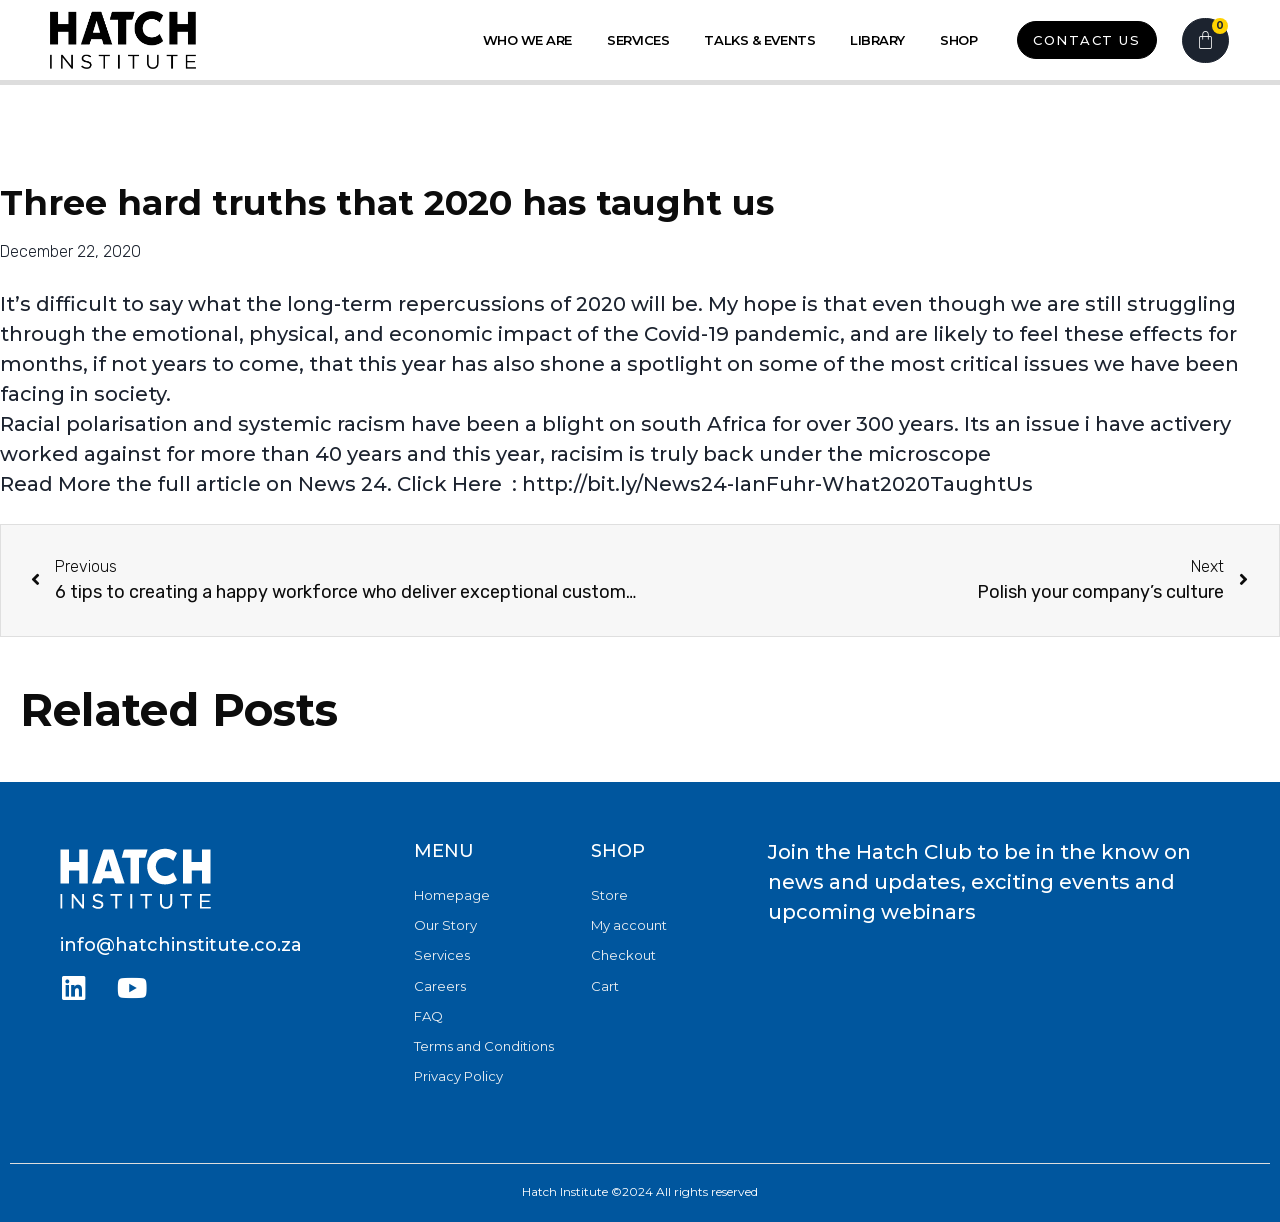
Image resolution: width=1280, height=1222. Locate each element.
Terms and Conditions (484, 1045)
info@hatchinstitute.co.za (181, 945)
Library (877, 40)
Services (638, 40)
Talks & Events (759, 40)
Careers (440, 985)
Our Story (445, 925)
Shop (958, 40)
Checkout (623, 955)
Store (609, 895)
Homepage (452, 895)
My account (629, 925)
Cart (605, 985)
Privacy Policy (458, 1075)
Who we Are (528, 40)
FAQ (428, 1015)
